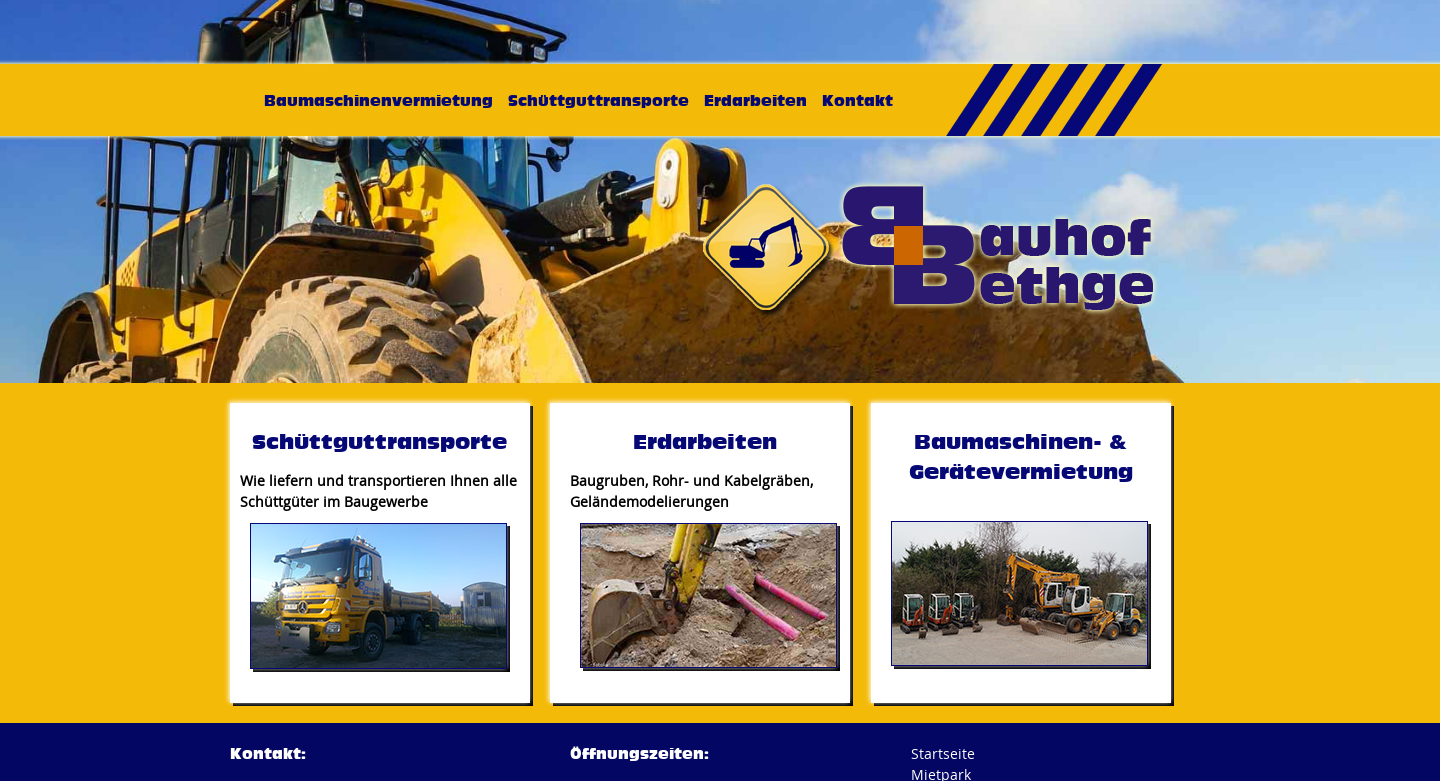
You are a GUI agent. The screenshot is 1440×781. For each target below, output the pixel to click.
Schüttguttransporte (598, 100)
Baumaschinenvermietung (378, 100)
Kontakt (857, 100)
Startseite (943, 753)
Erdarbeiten (755, 100)
